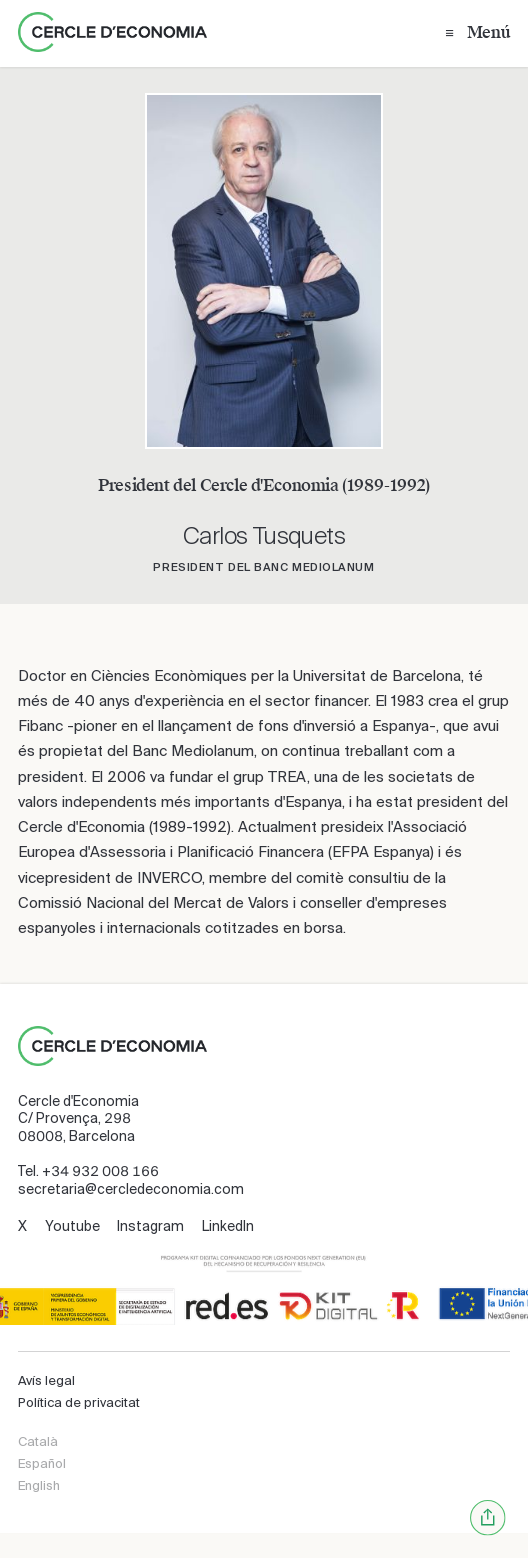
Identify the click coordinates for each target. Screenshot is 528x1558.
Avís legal (46, 1380)
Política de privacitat (79, 1402)
